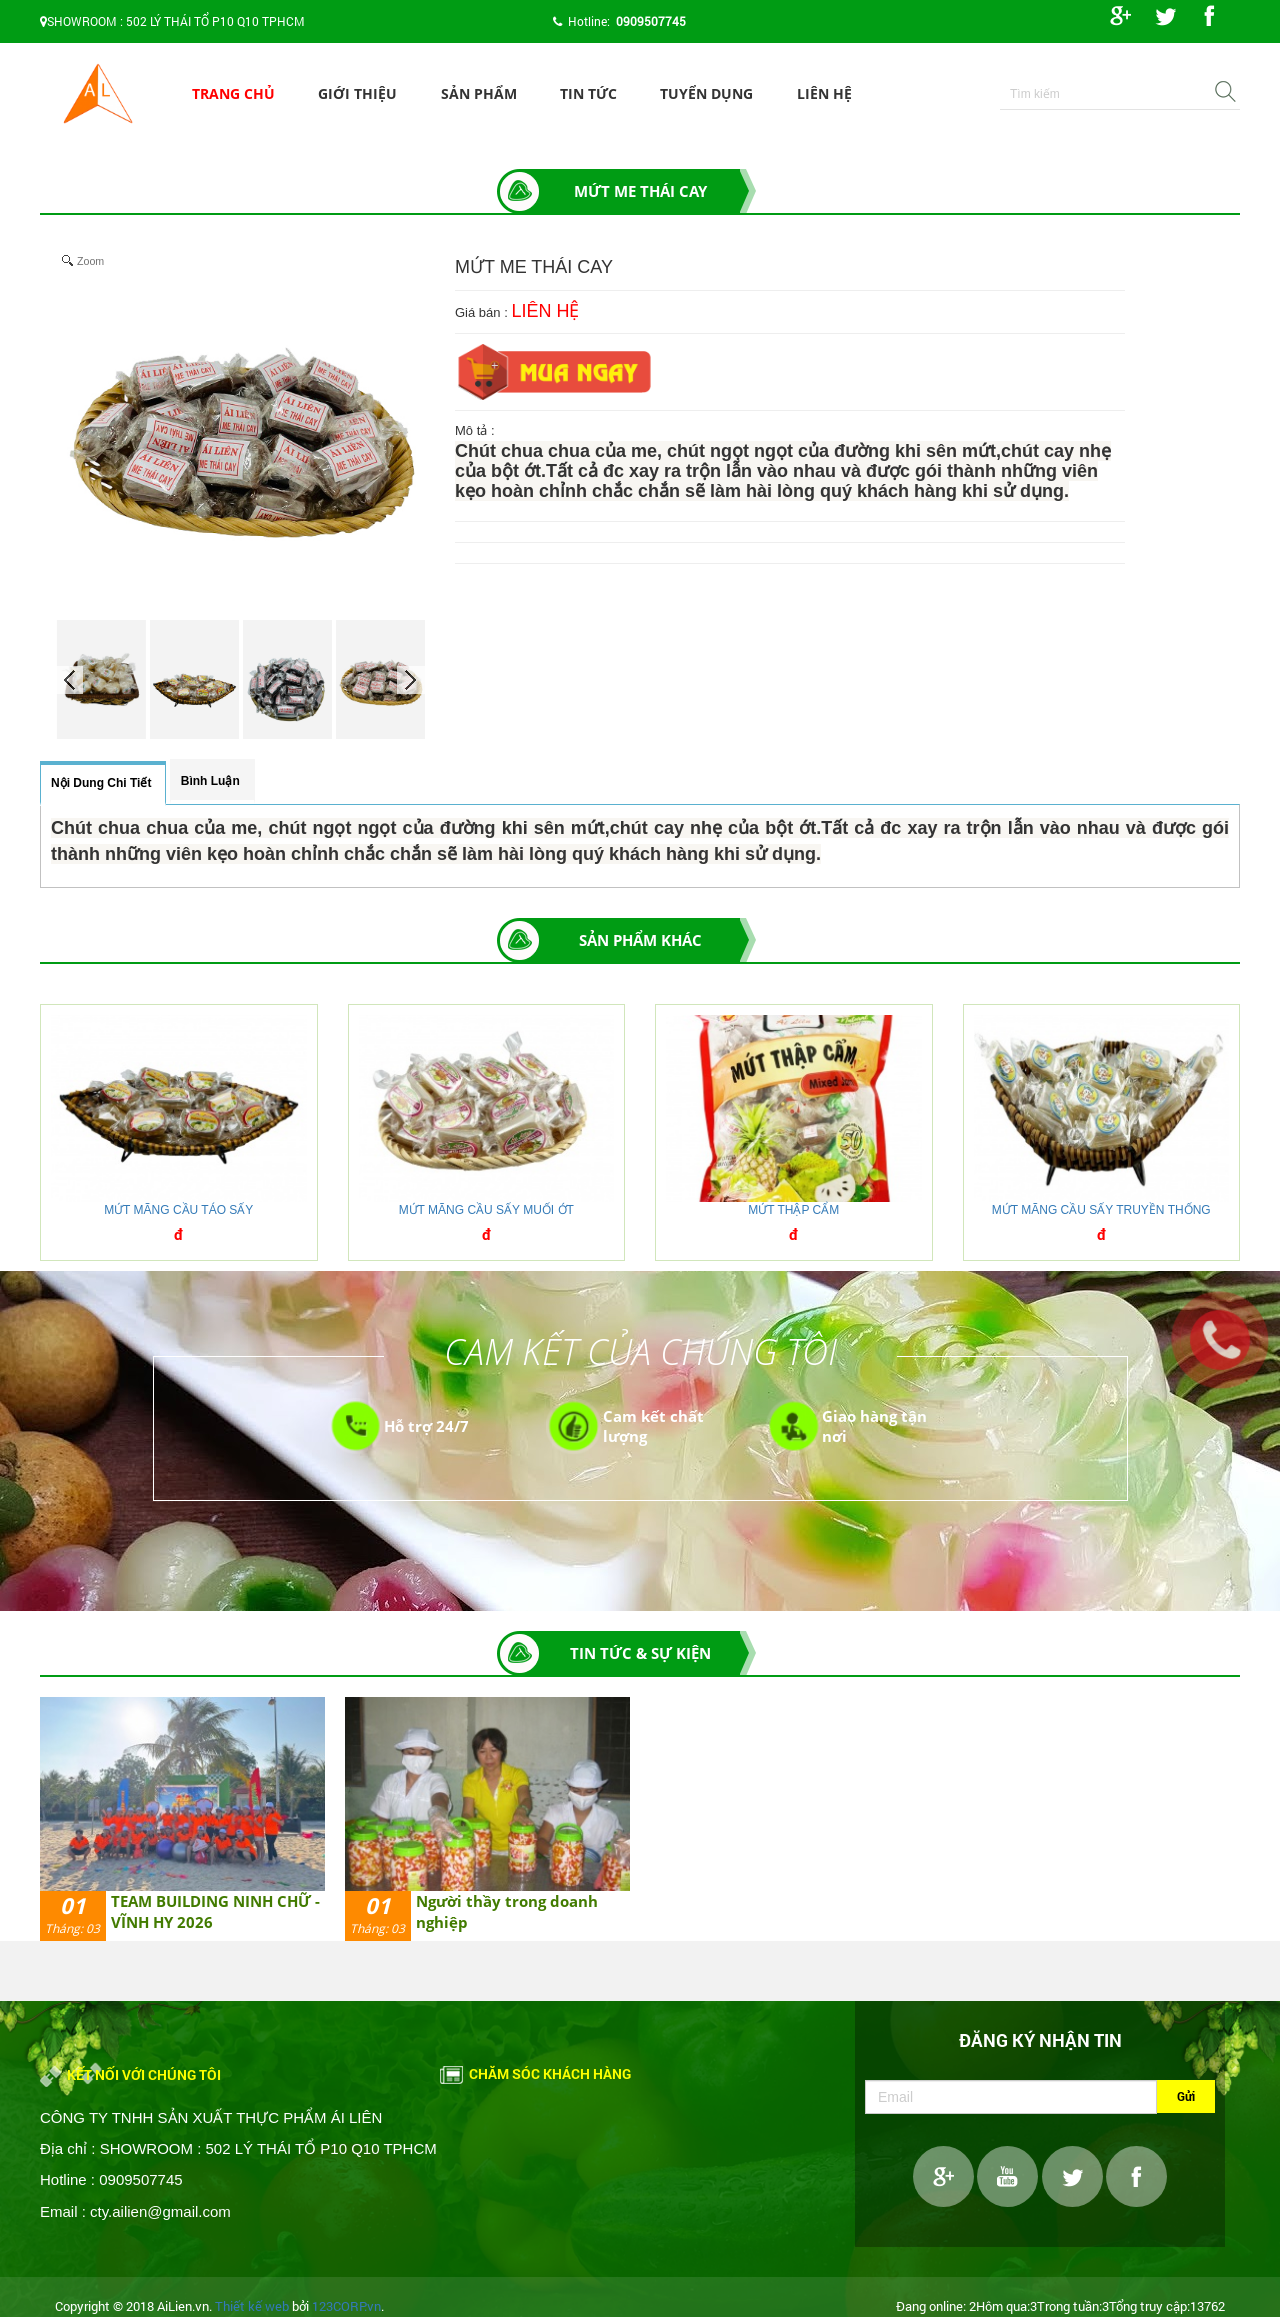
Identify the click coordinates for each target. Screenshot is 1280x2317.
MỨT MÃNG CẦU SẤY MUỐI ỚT (486, 1210)
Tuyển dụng (706, 93)
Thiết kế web (252, 2306)
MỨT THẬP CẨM (793, 1210)
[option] (182, 1818)
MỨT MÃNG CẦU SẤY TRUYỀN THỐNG (1101, 1210)
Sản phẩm (479, 93)
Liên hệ (824, 93)
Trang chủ (233, 93)
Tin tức (588, 93)
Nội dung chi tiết (101, 783)
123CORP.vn (346, 2306)
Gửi (1186, 2096)
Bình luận (210, 781)
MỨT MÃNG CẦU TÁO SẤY (178, 1210)
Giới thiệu (357, 93)
